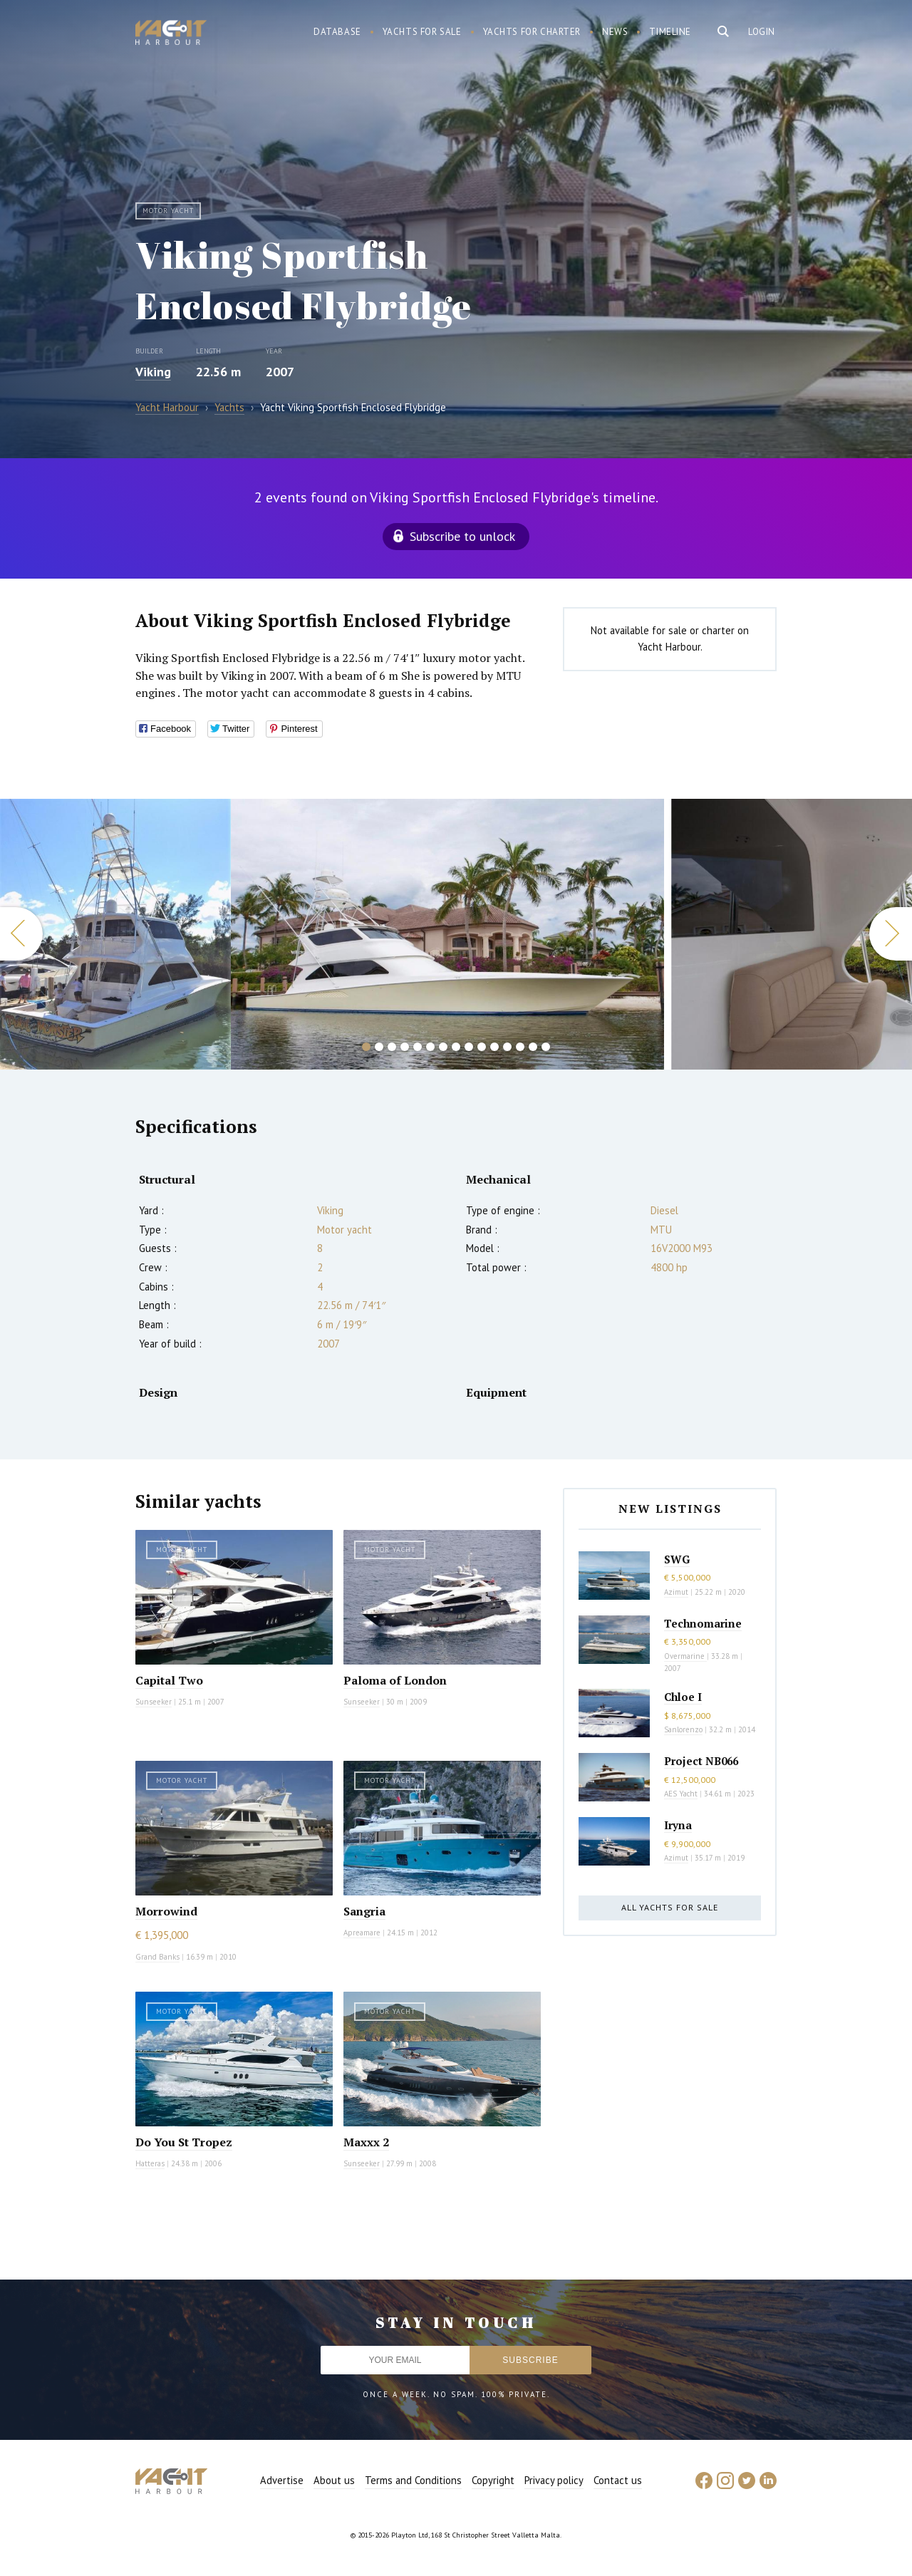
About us (334, 2480)
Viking (153, 371)
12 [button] (507, 1047)
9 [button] (469, 1047)
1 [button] (366, 1047)
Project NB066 (701, 1761)
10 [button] (481, 1047)
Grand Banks (157, 1957)
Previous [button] (21, 934)
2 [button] (379, 1047)
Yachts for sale (422, 32)
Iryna (678, 1825)
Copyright (493, 2480)
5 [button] (417, 1047)
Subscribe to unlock (462, 536)
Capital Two (169, 1680)
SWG (677, 1559)
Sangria (364, 1911)
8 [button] (456, 1047)
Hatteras (150, 2163)
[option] (115, 934)
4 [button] (404, 1047)
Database (337, 32)
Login (761, 32)
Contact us (618, 2480)
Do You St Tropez (183, 2142)
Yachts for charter (532, 32)
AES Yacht (681, 1794)
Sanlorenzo (683, 1729)
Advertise (282, 2480)
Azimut (676, 1592)
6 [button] (430, 1047)
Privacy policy (554, 2480)
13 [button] (520, 1047)
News (615, 32)
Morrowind (166, 1911)
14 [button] (533, 1047)
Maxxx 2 (366, 2142)
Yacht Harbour (171, 34)
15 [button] (546, 1047)
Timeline (670, 32)
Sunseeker (153, 1702)
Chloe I (683, 1697)
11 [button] (494, 1047)
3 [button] (392, 1047)
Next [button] (890, 934)
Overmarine (685, 1656)
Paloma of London (395, 1680)
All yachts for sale (669, 1907)
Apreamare (361, 1933)
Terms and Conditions (413, 2480)
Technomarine (703, 1623)
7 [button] (443, 1047)
